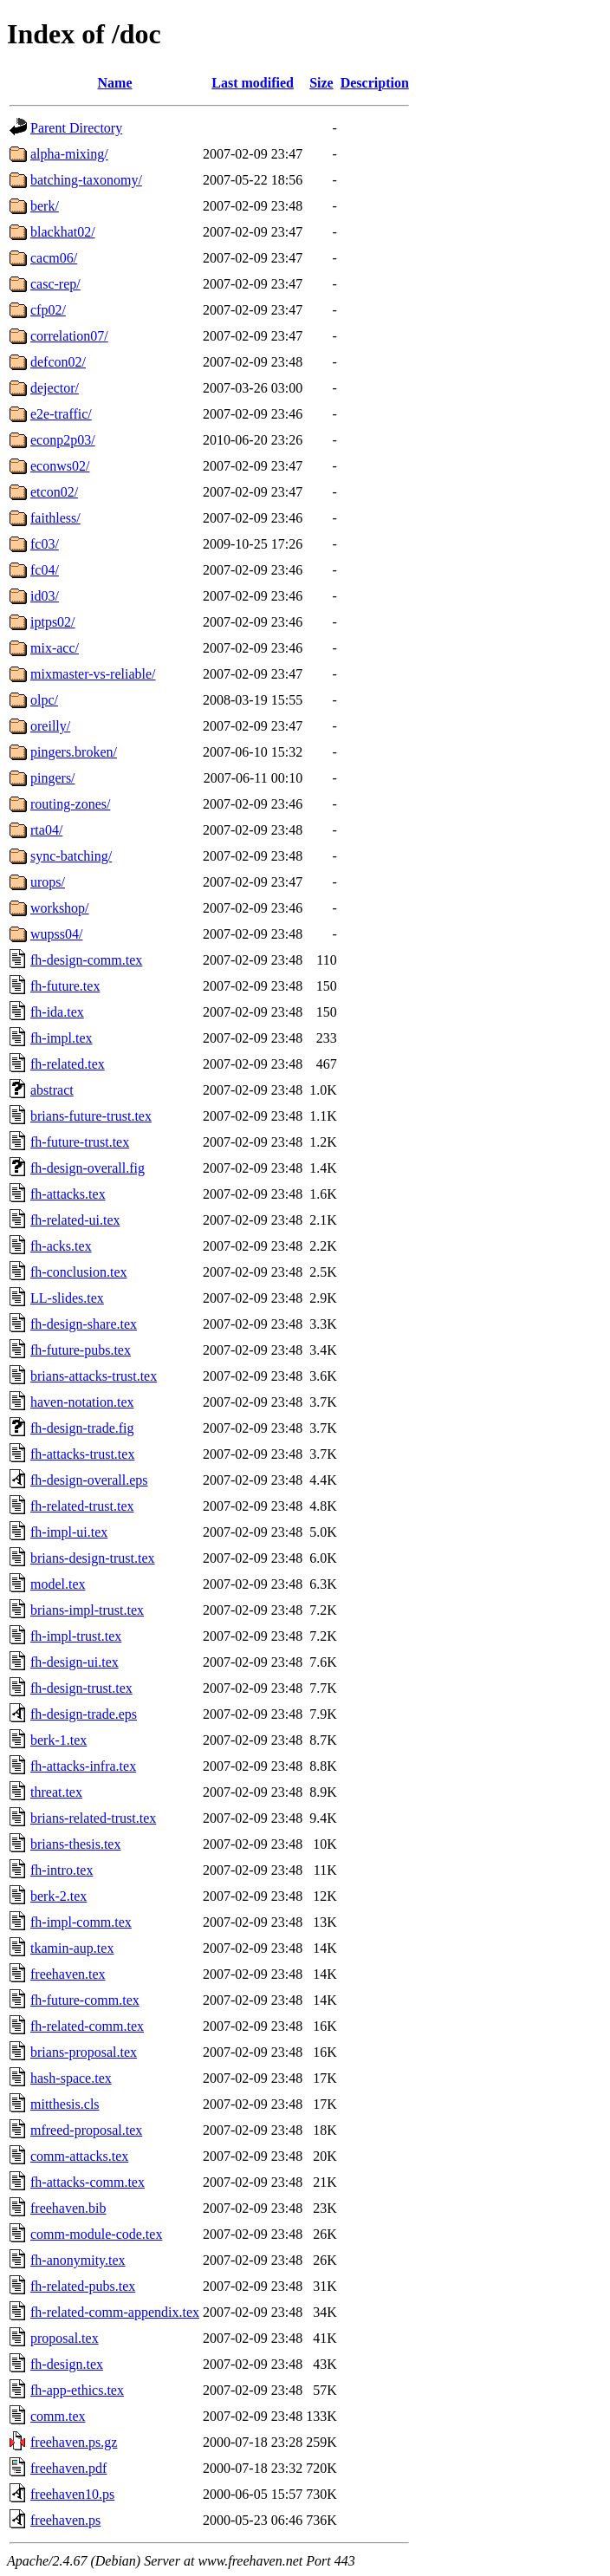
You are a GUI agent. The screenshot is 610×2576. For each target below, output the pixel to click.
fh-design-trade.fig (82, 1428)
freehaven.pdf (68, 2468)
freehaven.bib (68, 2208)
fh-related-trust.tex (82, 1506)
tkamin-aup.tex (72, 1948)
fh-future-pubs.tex (80, 1350)
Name (115, 82)
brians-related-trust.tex (93, 1818)
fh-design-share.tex (83, 1324)
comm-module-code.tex (96, 2234)
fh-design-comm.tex (86, 960)
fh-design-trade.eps (83, 1714)
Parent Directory (76, 127)
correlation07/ (69, 336)
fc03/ (44, 544)
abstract (52, 1090)
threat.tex (56, 1792)
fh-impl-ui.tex (68, 1532)
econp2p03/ (62, 440)
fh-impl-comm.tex (81, 1922)
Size (321, 82)
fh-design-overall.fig (87, 1168)
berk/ (44, 205)
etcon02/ (54, 492)
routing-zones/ (70, 804)
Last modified (252, 82)
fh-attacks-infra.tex (83, 1766)
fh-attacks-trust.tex (82, 1454)
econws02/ (59, 466)
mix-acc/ (54, 648)
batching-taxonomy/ (86, 179)
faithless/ (55, 518)
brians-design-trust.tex (92, 1558)
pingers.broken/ (73, 752)
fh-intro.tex (61, 1870)
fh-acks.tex (61, 1246)
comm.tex (58, 2416)
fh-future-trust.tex (79, 1142)
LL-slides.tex (67, 1298)
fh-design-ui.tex (74, 1662)
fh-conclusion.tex (78, 1272)
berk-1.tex (58, 1740)
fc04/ (44, 570)
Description (375, 82)
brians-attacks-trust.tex (93, 1376)
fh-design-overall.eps (89, 1480)
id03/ (44, 596)
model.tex (58, 1584)
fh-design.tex (66, 2364)
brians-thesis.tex (75, 1844)
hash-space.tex (71, 2078)
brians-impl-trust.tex (87, 1610)
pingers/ (52, 778)
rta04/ (46, 830)
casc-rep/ (55, 283)
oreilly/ (50, 726)
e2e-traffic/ (61, 414)
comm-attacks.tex (79, 2156)
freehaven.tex (68, 1974)
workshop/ (59, 908)
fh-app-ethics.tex (77, 2390)
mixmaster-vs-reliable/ (93, 674)
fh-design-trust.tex (81, 1688)
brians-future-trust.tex (91, 1116)
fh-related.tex (67, 1064)
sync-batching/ (71, 856)
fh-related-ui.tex (75, 1220)
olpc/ (44, 700)
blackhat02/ (62, 231)
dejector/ (54, 388)
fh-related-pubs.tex (82, 2286)
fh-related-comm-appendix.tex (114, 2312)
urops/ (47, 882)
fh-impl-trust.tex (75, 1636)
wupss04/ (56, 934)
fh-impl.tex (61, 1038)
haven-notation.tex (82, 1402)
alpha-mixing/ (69, 153)
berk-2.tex (58, 1896)
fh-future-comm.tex (85, 2000)
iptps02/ (52, 622)
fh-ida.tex (57, 1012)
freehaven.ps (65, 2520)
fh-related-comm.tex (87, 2026)
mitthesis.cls (65, 2104)
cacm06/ (53, 257)
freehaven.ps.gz (73, 2442)
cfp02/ (48, 309)
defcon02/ (58, 362)
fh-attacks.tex (68, 1194)
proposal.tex (64, 2338)
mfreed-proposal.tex (86, 2130)
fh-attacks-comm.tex (87, 2182)
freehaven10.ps (72, 2494)
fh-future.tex (65, 986)
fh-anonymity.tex (78, 2260)
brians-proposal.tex (83, 2052)
